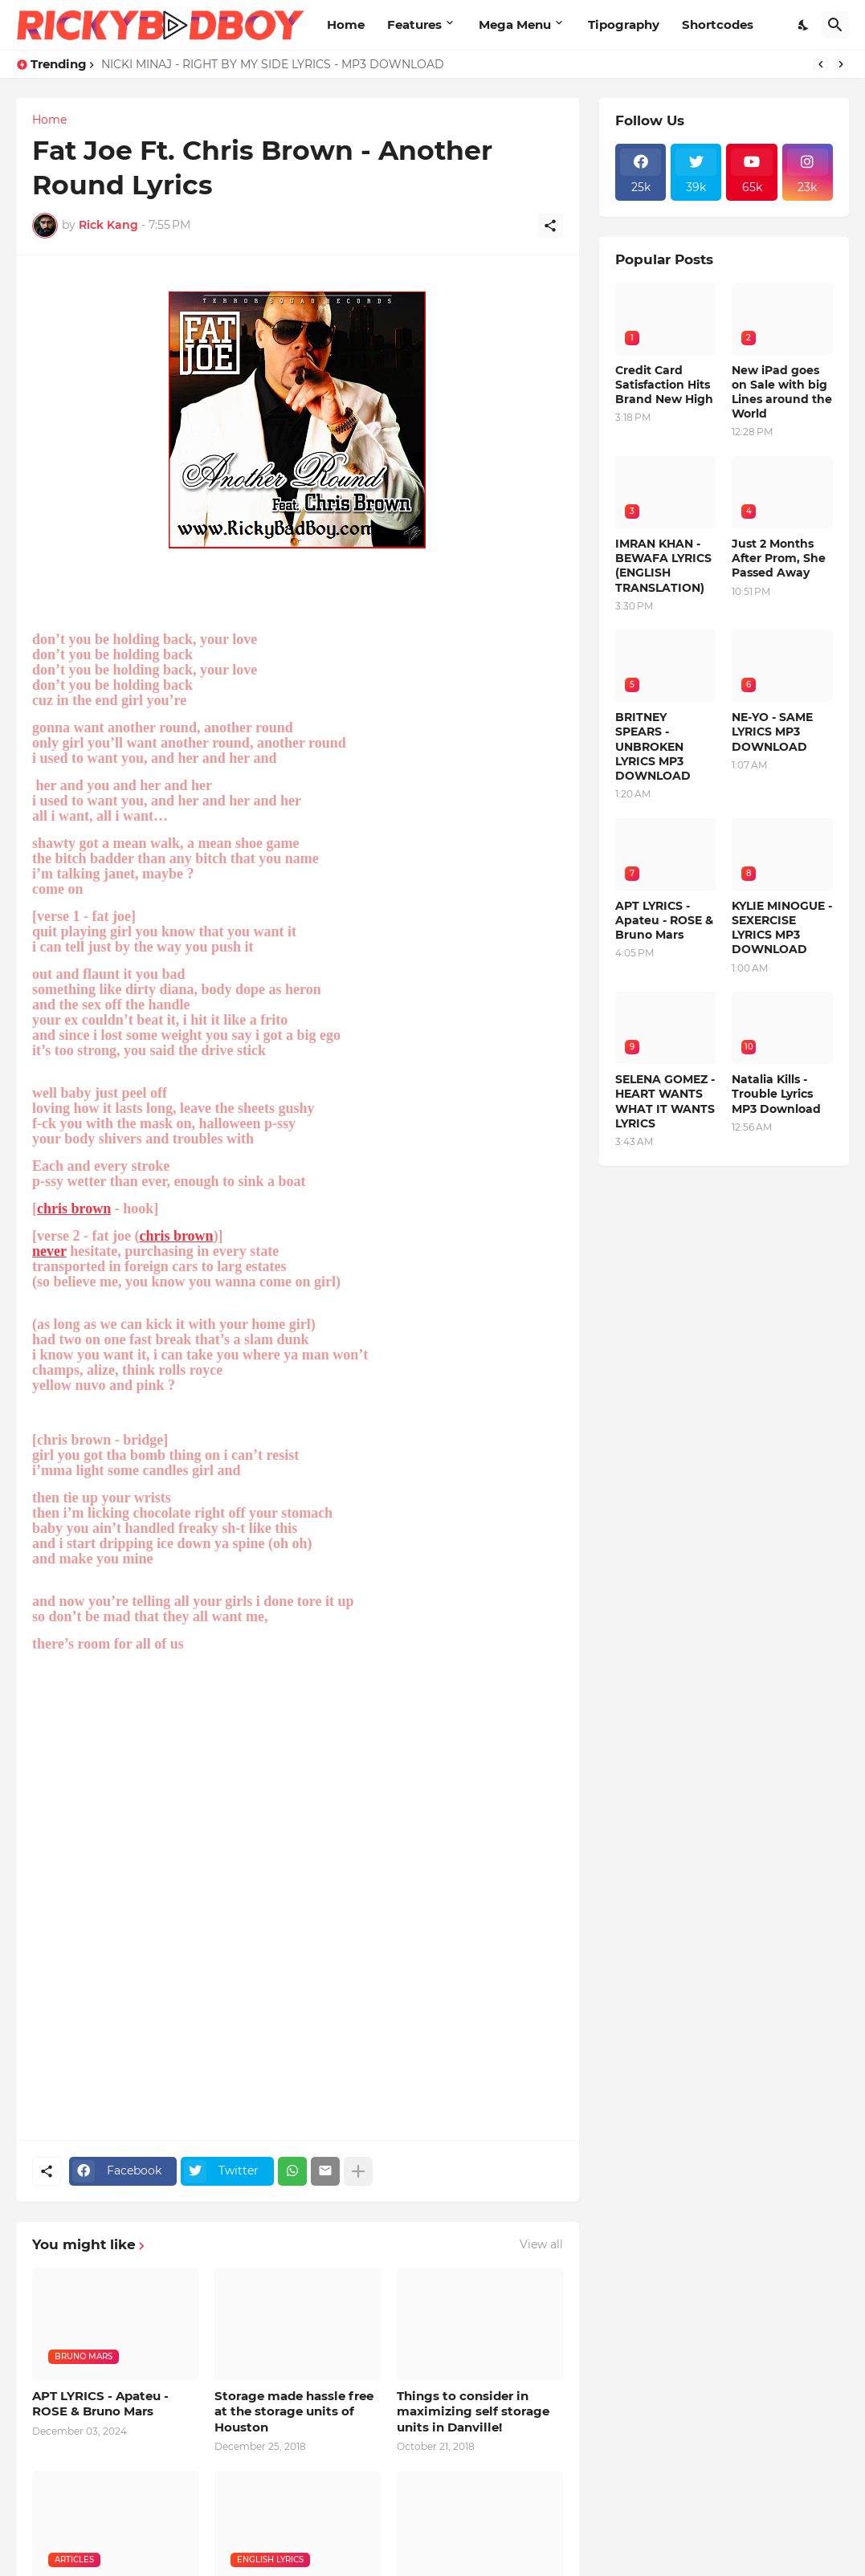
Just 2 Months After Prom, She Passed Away (779, 558)
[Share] (550, 225)
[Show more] (358, 2171)
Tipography (623, 24)
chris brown (74, 1208)
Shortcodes (717, 24)
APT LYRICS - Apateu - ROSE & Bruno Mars (100, 2403)
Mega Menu (515, 24)
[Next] (841, 64)
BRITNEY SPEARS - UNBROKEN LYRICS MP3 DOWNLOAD (653, 746)
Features (414, 24)
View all (541, 2244)
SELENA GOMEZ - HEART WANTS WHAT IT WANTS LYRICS (665, 1101)
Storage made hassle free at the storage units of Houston (293, 2411)
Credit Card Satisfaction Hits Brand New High (664, 384)
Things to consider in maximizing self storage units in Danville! (473, 2411)
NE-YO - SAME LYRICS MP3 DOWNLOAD (772, 731)
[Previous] (821, 64)
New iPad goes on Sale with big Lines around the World (782, 392)
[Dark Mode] (804, 25)
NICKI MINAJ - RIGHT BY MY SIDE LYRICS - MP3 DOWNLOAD (272, 64)
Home (346, 24)
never (49, 1251)
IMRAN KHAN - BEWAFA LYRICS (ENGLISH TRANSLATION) (663, 565)
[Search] (835, 25)
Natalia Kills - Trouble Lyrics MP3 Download (776, 1093)
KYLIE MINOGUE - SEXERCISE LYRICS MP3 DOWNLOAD (782, 928)
